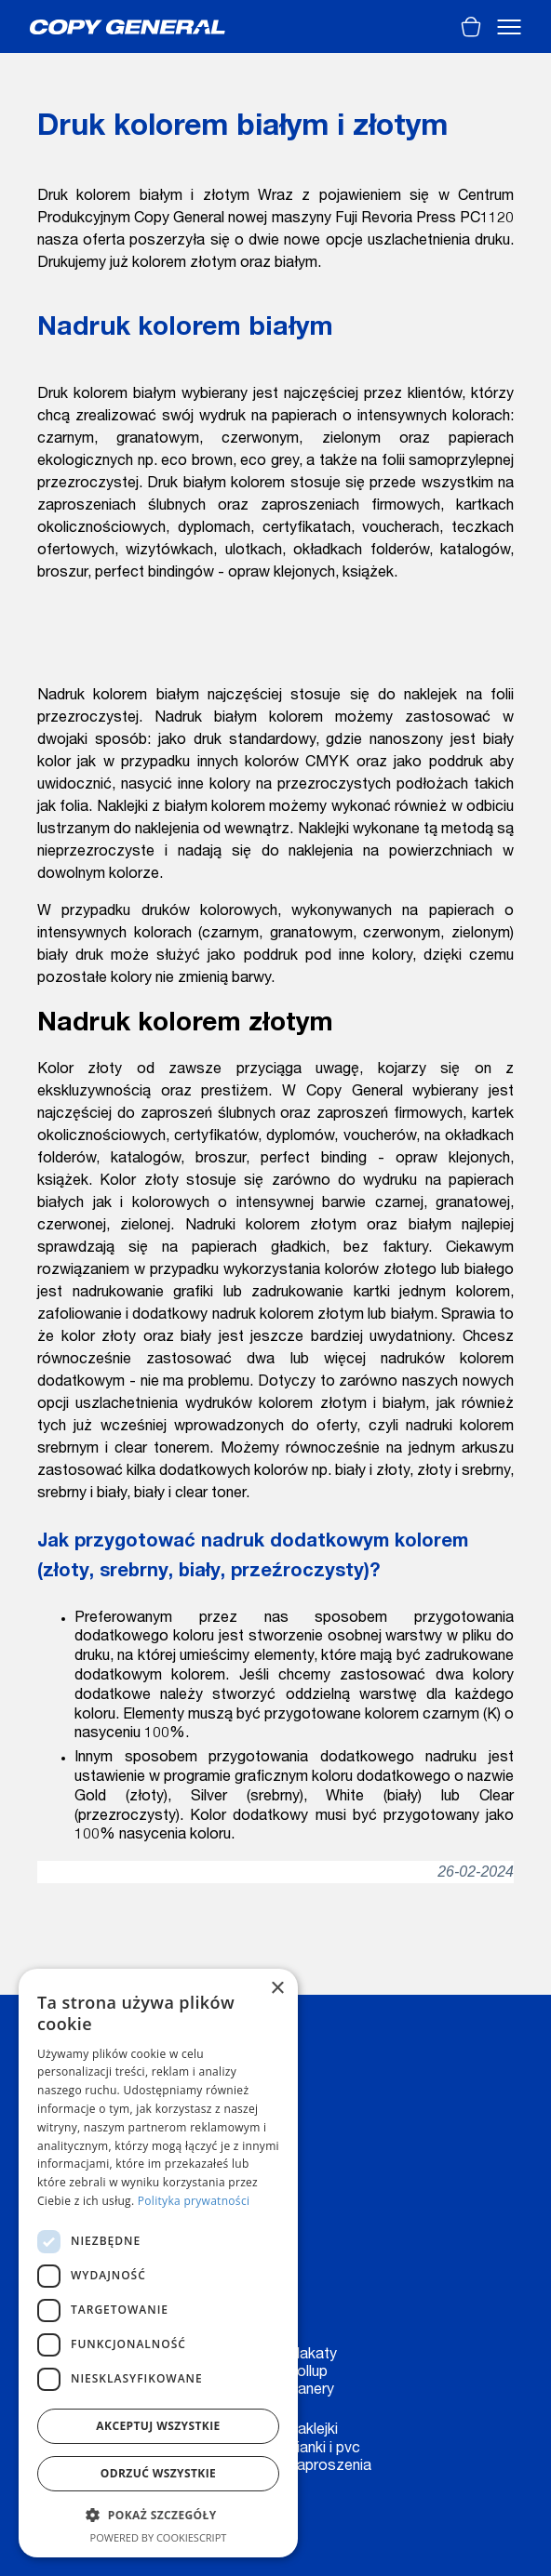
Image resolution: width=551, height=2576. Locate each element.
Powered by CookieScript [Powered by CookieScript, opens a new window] (158, 2537)
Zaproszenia (329, 2467)
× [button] (277, 1989)
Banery (310, 2390)
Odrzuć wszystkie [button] (158, 2473)
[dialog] (158, 2263)
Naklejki (312, 2430)
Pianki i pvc (323, 2449)
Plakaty (312, 2355)
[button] (158, 2514)
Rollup (307, 2373)
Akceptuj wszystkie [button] (158, 2426)
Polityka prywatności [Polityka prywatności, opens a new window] (193, 2201)
